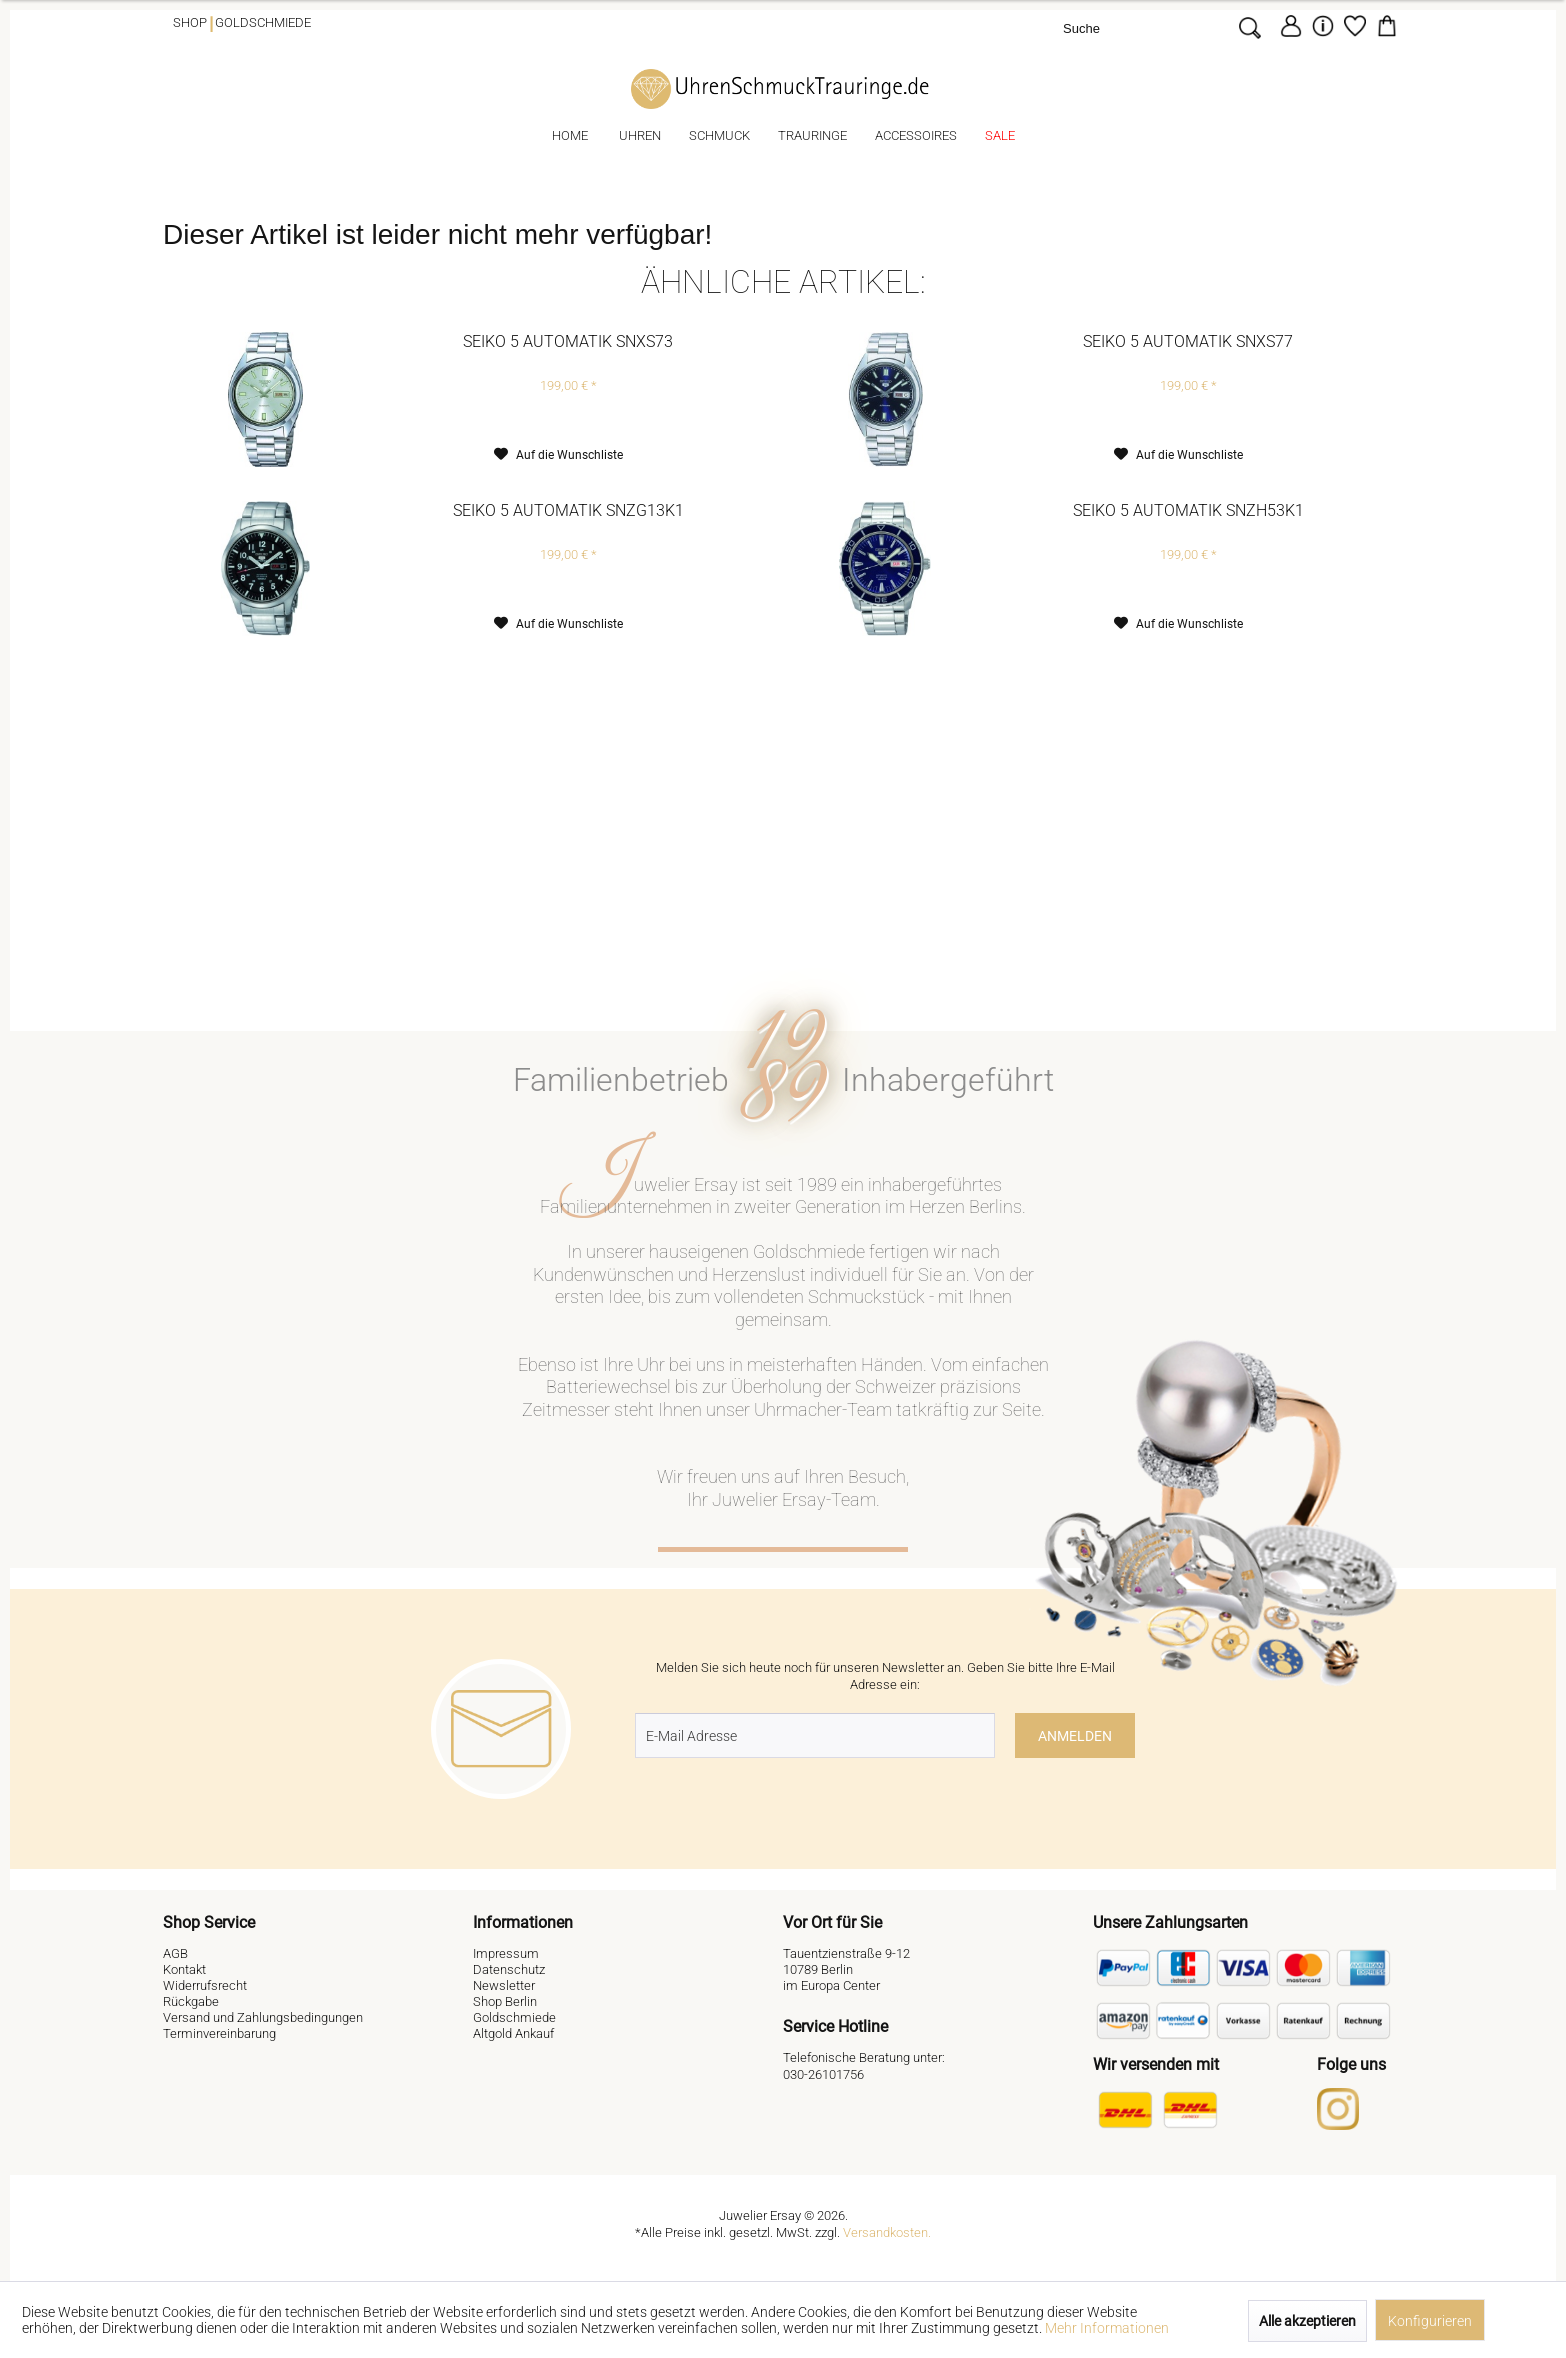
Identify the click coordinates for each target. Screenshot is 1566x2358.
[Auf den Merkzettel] (558, 454)
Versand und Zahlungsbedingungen (263, 2017)
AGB (175, 1953)
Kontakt (184, 1969)
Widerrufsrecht (205, 1985)
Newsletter (504, 1985)
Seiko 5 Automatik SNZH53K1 (1188, 510)
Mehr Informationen (1107, 2328)
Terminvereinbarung (219, 2033)
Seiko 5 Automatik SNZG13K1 (568, 510)
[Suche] (1146, 27)
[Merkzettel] (1355, 26)
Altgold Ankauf (513, 2033)
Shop (190, 22)
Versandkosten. (887, 2232)
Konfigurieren (1430, 2321)
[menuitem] (1164, 27)
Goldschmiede (263, 22)
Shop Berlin (505, 2001)
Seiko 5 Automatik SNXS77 (1188, 341)
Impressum (506, 1953)
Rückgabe (191, 2001)
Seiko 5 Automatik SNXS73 (568, 341)
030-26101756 (823, 2074)
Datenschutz (509, 1969)
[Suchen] (1249, 27)
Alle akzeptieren (1307, 2321)
